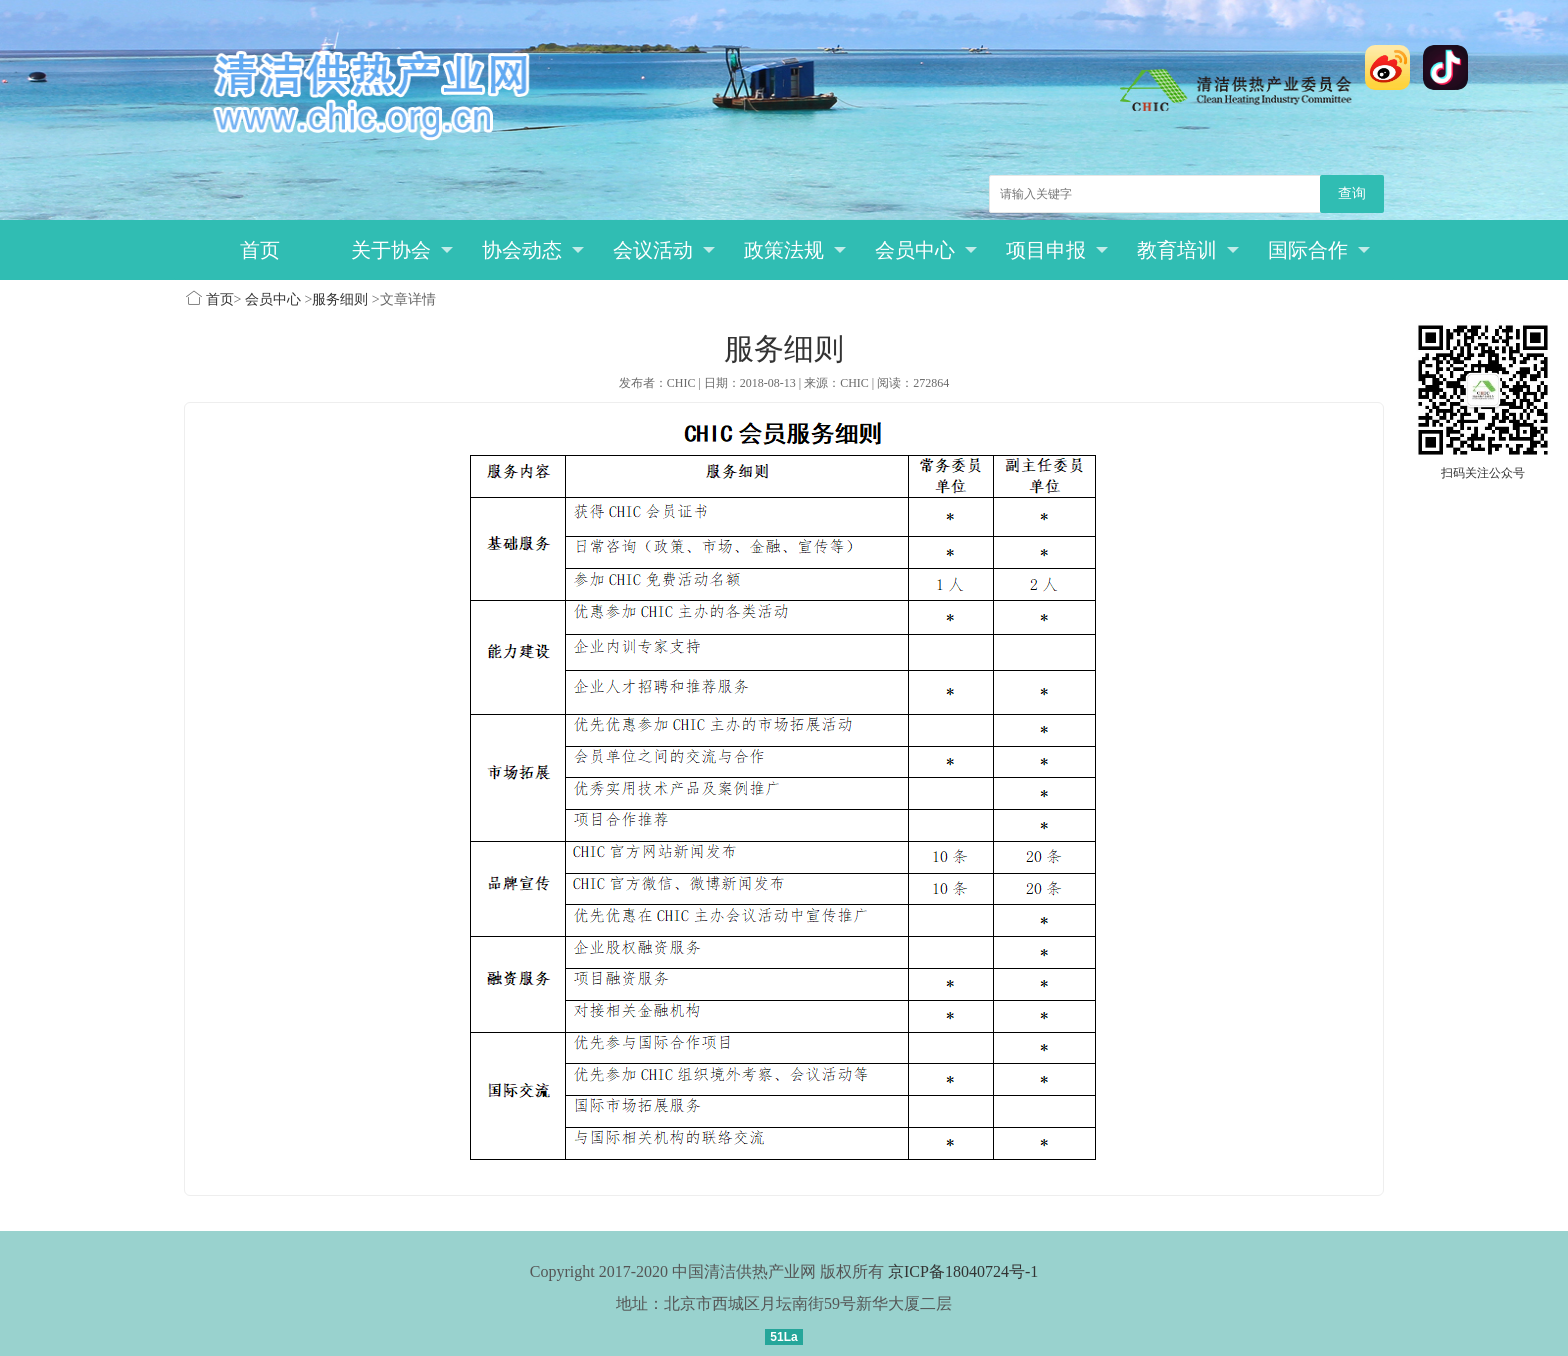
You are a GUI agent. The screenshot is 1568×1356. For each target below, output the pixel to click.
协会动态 (533, 250)
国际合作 (1319, 250)
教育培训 (1188, 250)
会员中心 (926, 250)
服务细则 (340, 299)
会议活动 (664, 250)
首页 (260, 250)
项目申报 (1057, 250)
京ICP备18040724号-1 (963, 1271)
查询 (1352, 193)
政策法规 (795, 250)
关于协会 (402, 250)
